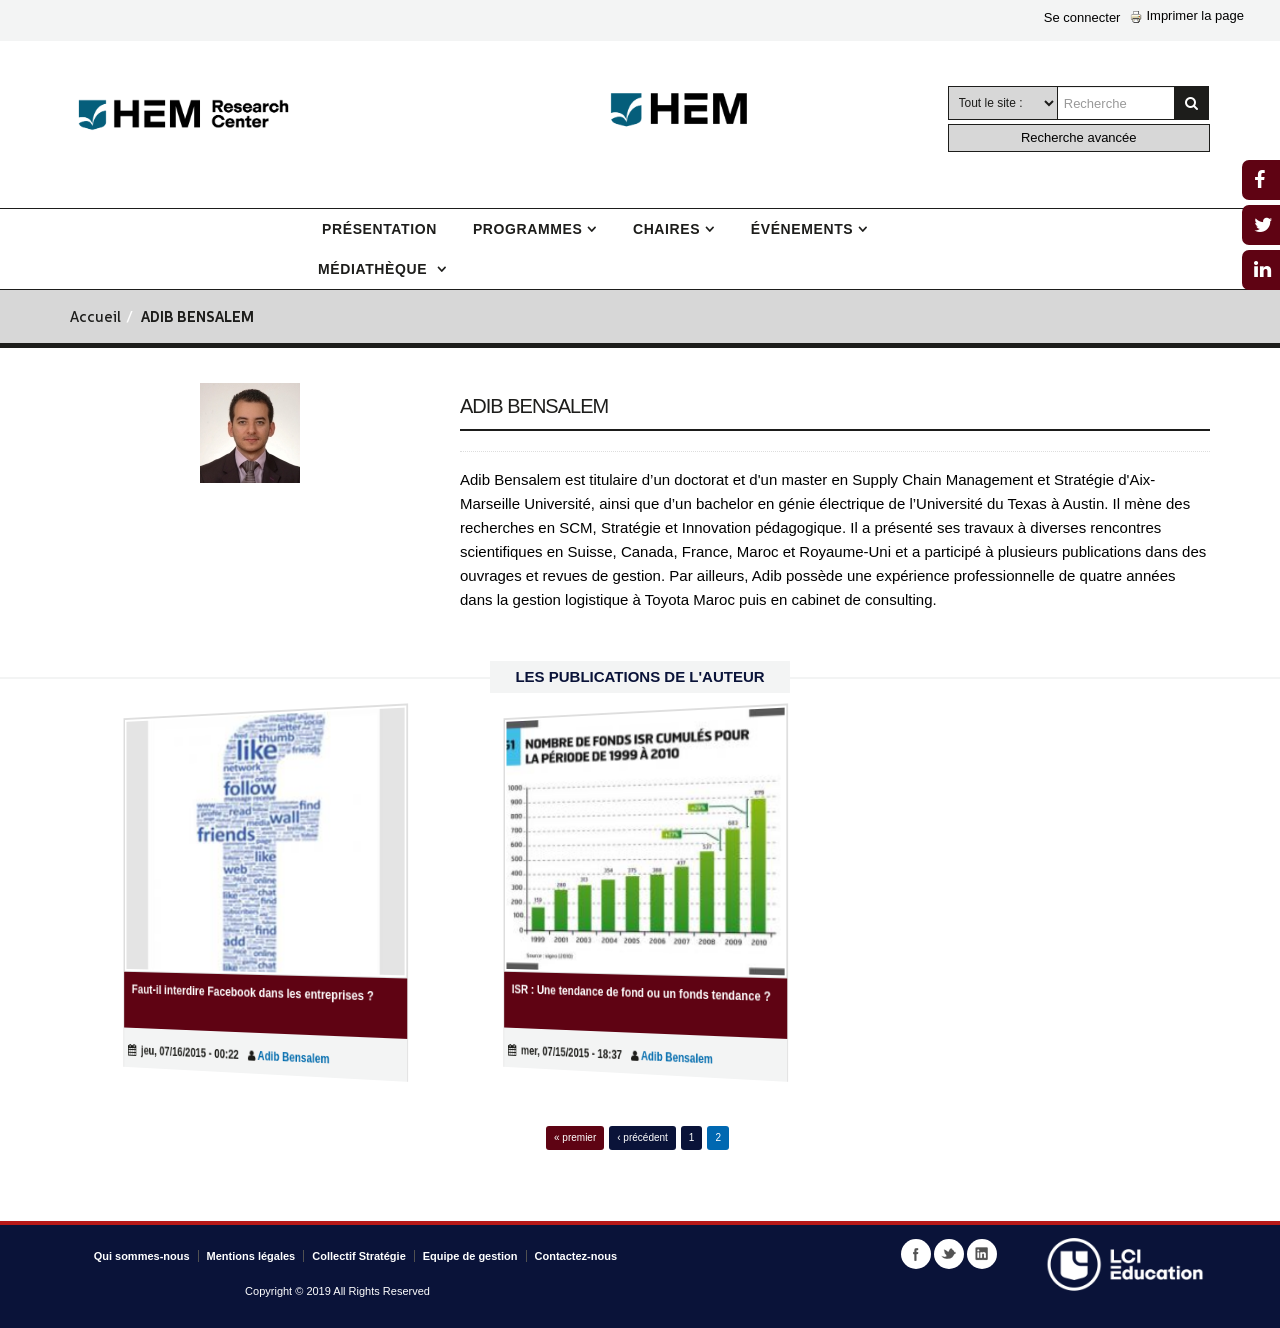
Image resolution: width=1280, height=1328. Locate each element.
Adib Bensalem (281, 1057)
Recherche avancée (1079, 137)
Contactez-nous (576, 1256)
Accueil (95, 318)
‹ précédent (642, 1137)
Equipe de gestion (470, 1256)
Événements (802, 229)
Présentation (379, 229)
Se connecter (1082, 17)
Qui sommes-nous (142, 1256)
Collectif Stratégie (359, 1256)
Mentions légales (251, 1256)
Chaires (666, 229)
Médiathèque (375, 269)
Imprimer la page (1187, 15)
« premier (575, 1137)
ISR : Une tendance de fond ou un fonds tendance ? (642, 993)
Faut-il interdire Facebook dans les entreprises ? (256, 992)
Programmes (527, 229)
